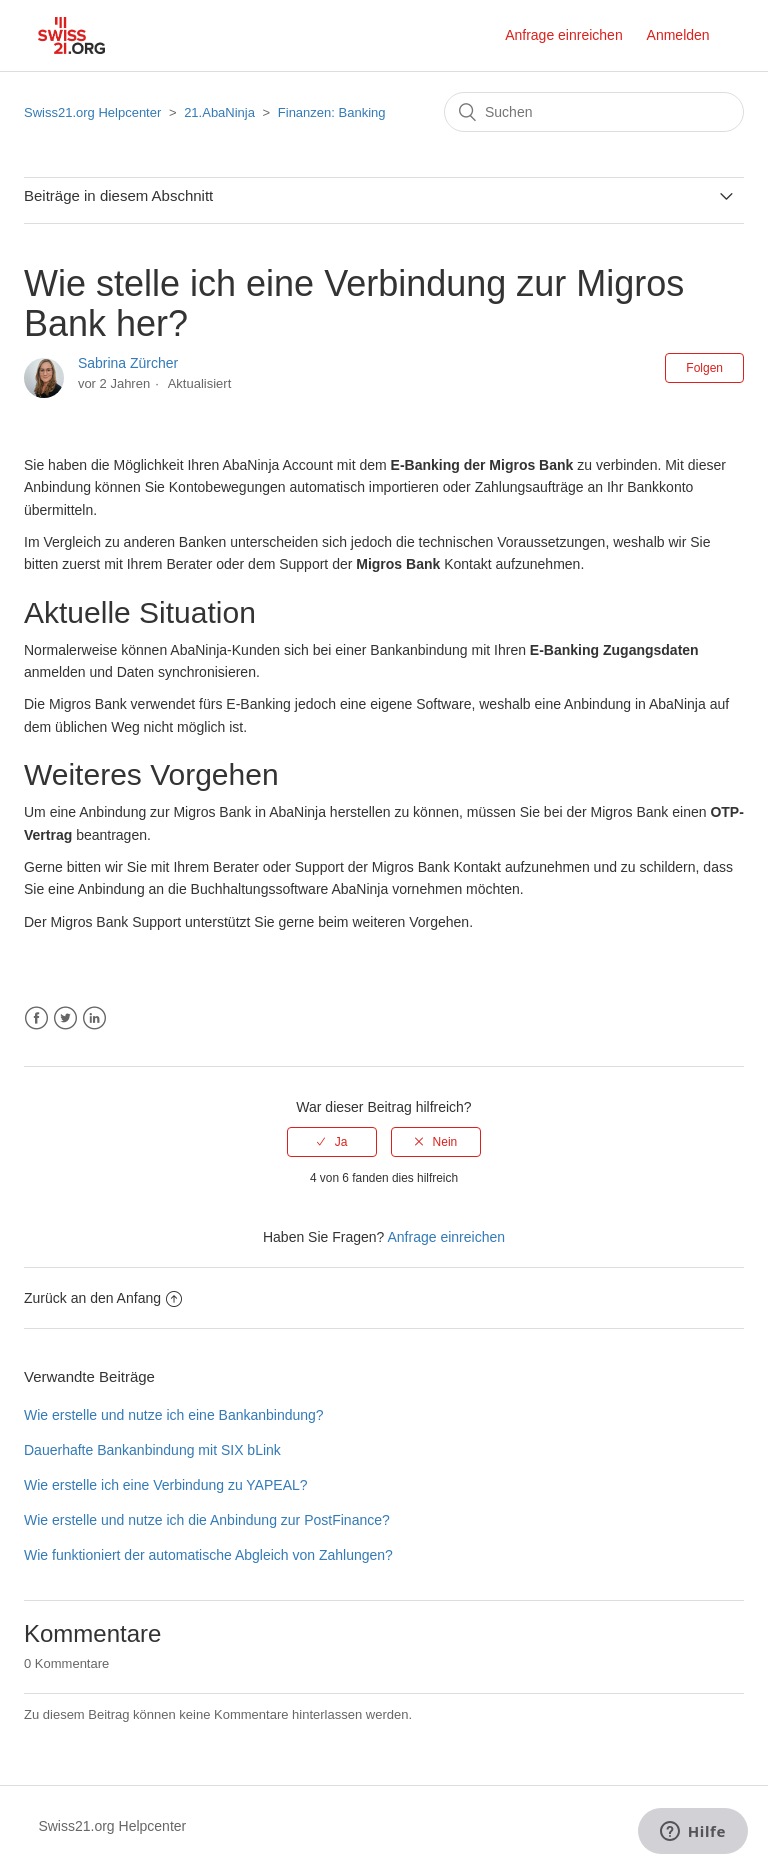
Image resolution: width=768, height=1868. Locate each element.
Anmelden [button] (678, 35)
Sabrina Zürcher (128, 363)
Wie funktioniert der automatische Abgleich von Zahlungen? (208, 1555)
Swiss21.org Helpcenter (92, 112)
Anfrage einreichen (564, 35)
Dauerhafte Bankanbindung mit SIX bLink (152, 1450)
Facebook (36, 1018)
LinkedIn (94, 1018)
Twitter (65, 1018)
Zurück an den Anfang (103, 1298)
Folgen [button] (704, 368)
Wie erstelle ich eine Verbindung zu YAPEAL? (166, 1485)
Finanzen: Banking (332, 112)
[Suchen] (594, 112)
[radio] (332, 1142)
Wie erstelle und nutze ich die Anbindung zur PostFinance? (207, 1520)
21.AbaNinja (219, 112)
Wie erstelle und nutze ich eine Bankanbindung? (174, 1415)
